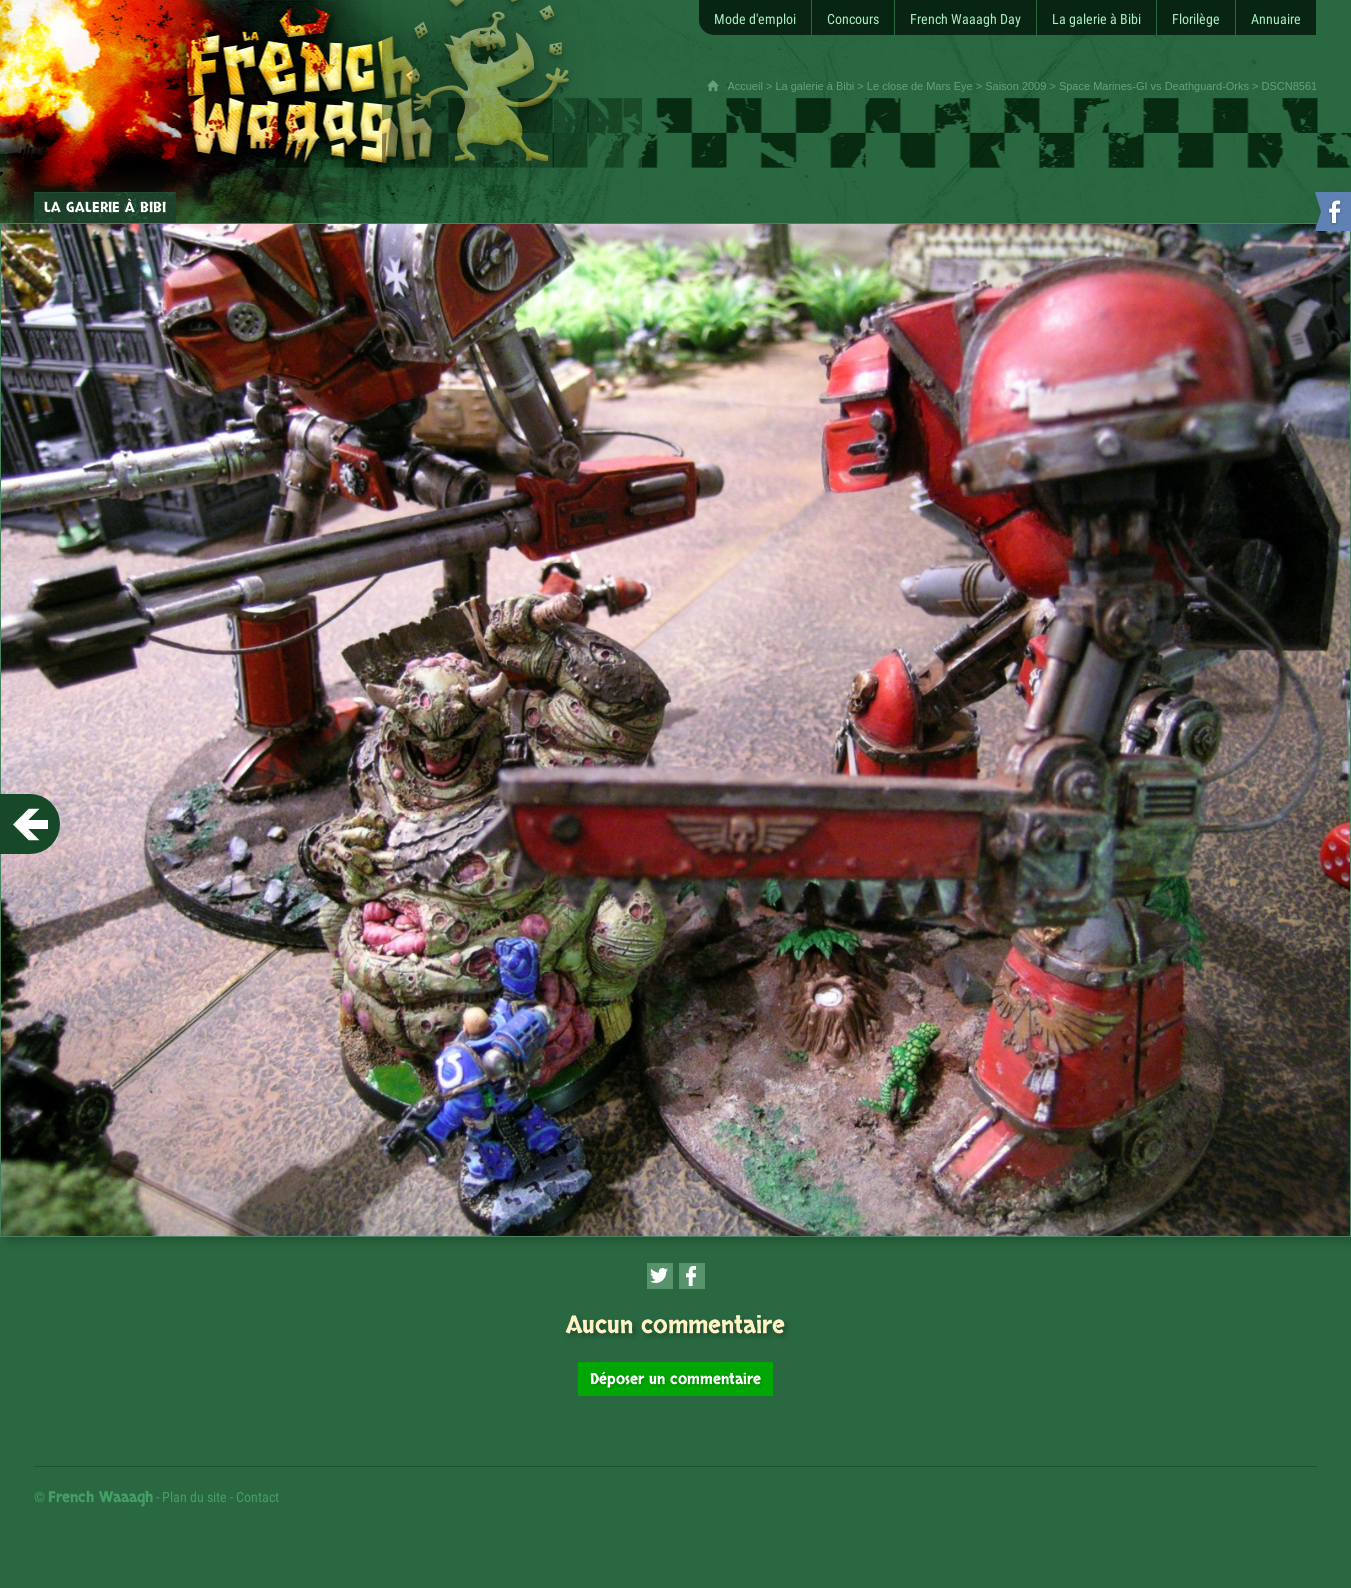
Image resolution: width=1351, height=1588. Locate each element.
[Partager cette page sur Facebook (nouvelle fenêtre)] (692, 1276)
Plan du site (194, 1497)
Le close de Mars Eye (920, 86)
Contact (257, 1497)
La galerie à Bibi (814, 86)
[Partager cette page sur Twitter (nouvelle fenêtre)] (660, 1276)
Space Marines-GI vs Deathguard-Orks (1154, 86)
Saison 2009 (1015, 86)
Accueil (744, 86)
